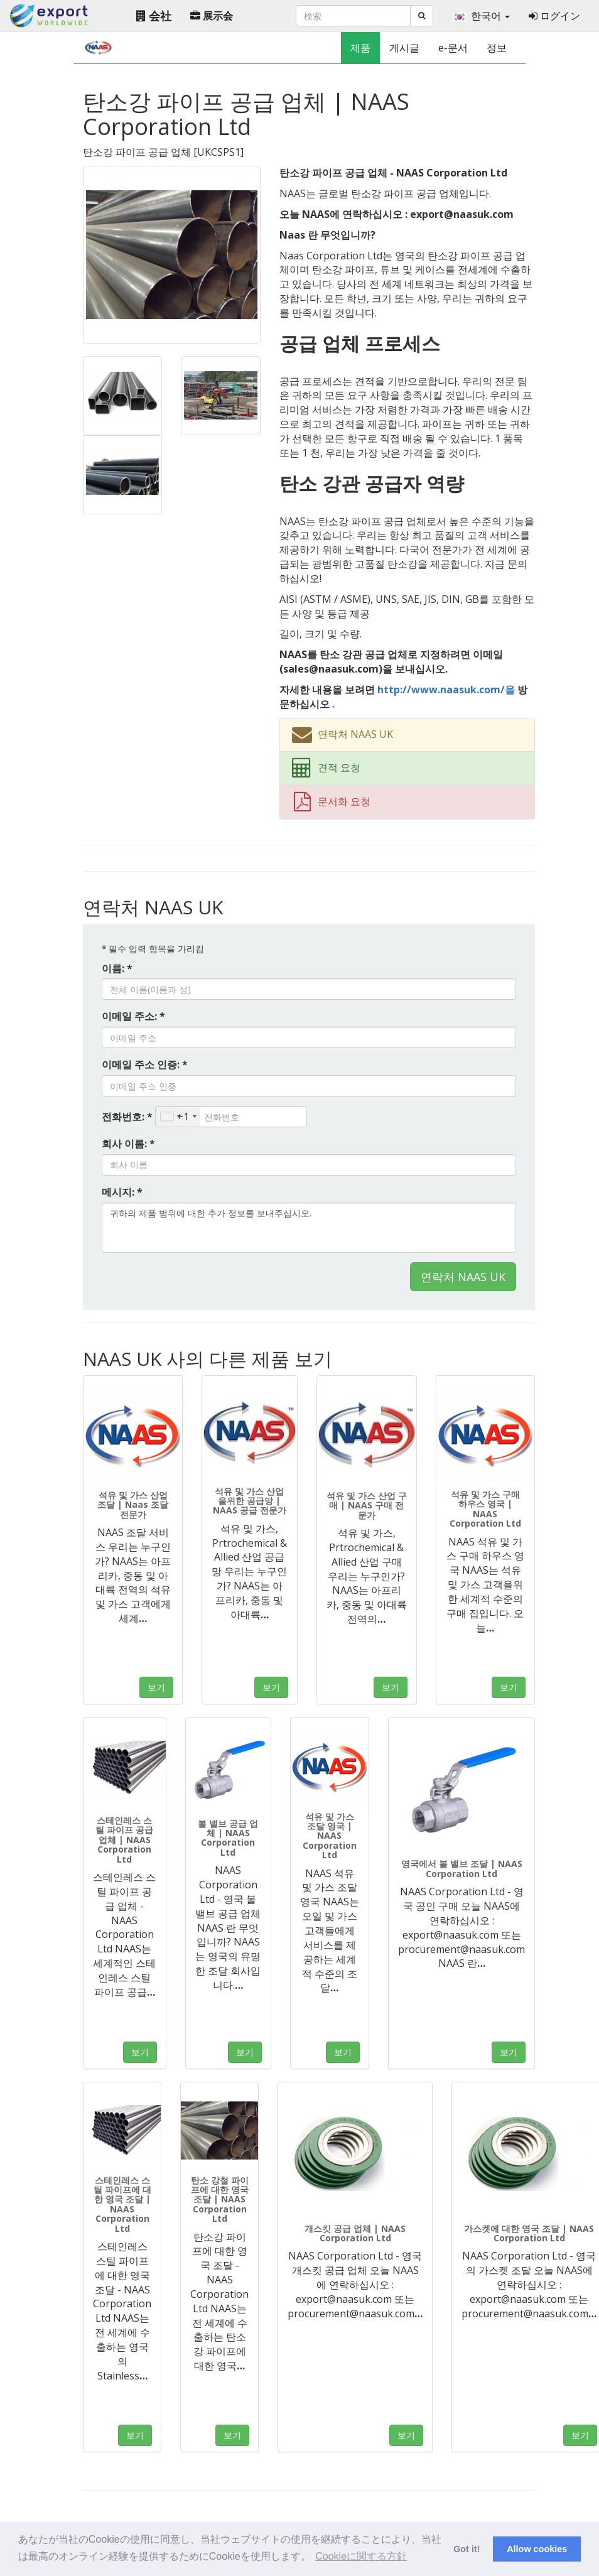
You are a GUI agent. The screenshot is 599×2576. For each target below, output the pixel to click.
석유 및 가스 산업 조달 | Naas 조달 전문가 (132, 1504)
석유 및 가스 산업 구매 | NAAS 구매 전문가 (366, 1505)
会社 (153, 15)
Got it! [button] (466, 2549)
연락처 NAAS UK (463, 1276)
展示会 (211, 16)
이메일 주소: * (133, 1016)
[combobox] (178, 1117)
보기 (156, 1687)
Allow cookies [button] (537, 2549)
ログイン (554, 16)
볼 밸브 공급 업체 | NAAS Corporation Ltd (228, 1837)
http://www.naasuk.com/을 (446, 689)
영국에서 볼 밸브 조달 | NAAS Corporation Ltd (461, 1868)
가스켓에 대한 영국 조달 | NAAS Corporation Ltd (529, 2233)
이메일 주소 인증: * (145, 1064)
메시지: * (122, 1192)
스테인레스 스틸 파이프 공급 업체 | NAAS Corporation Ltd (124, 1839)
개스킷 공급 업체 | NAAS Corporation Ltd (355, 2233)
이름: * (117, 968)
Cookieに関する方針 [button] (361, 2556)
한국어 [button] (481, 16)
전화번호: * (127, 1116)
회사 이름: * (128, 1143)
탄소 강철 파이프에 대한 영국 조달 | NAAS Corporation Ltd (220, 2199)
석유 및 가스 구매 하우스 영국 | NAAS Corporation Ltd (485, 1508)
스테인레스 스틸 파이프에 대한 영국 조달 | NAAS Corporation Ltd (122, 2204)
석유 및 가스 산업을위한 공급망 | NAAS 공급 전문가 (249, 1501)
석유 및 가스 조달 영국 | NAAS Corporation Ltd (330, 1835)
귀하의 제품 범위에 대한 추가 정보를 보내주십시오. (309, 1228)
